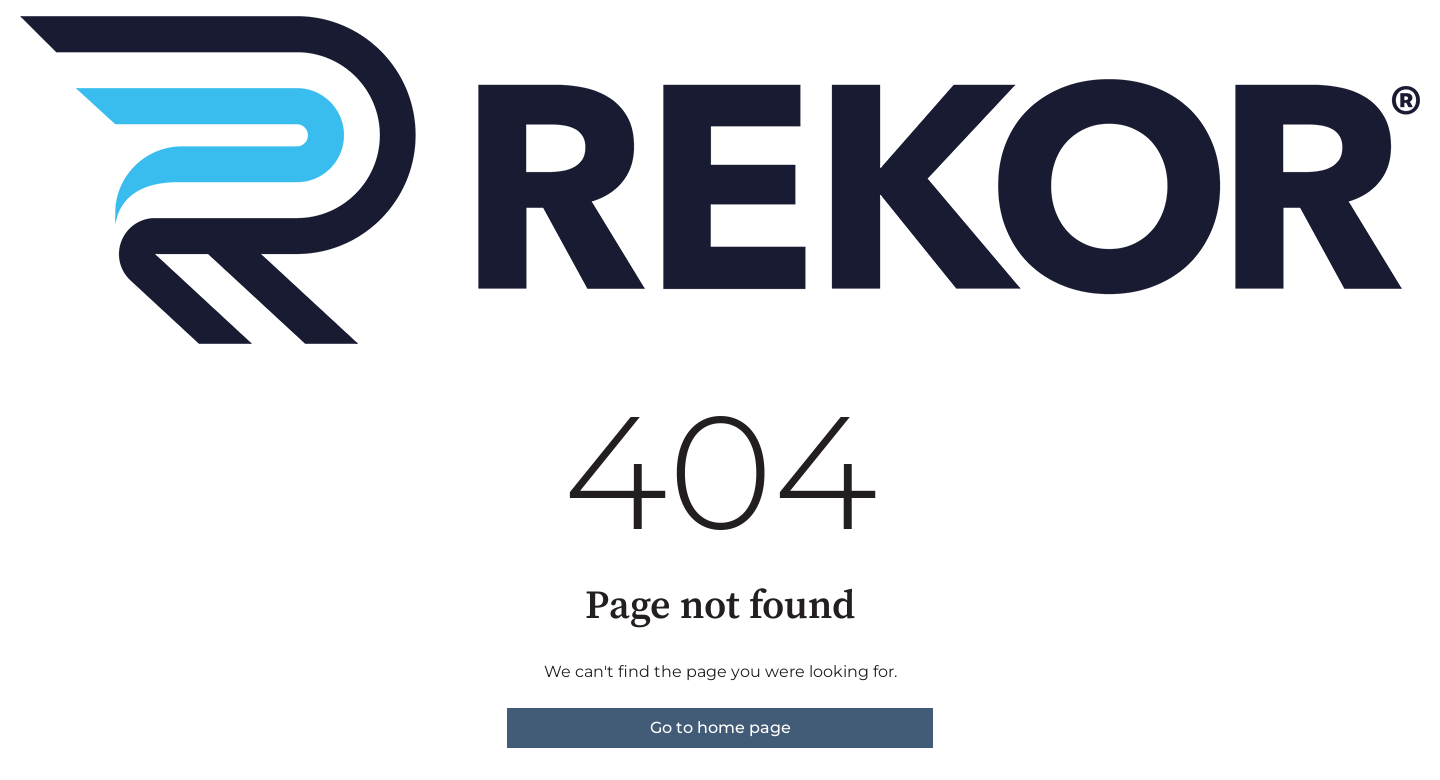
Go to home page (720, 727)
